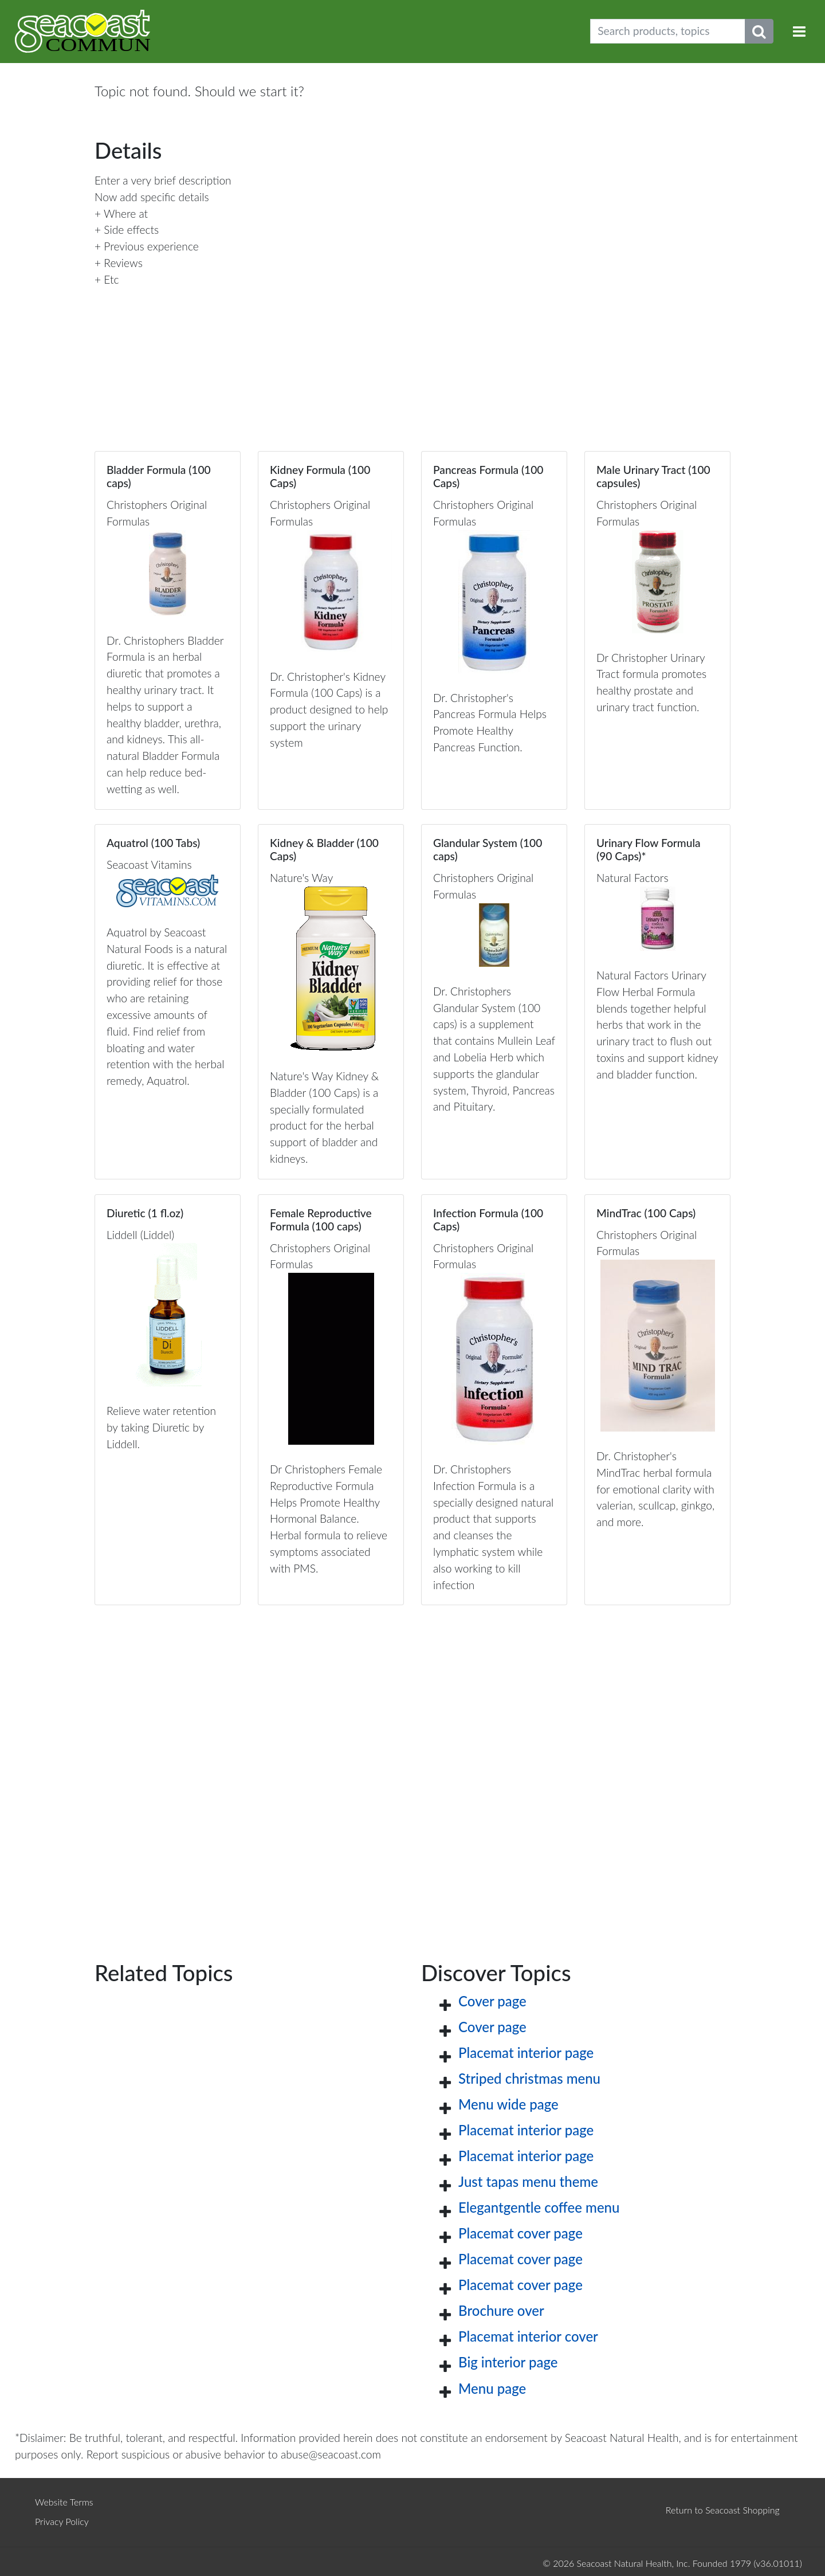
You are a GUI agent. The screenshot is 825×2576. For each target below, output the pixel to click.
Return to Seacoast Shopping (723, 2509)
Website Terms (64, 2501)
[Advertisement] (412, 1764)
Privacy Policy (62, 2521)
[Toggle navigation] (799, 31)
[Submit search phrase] (759, 31)
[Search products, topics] (667, 31)
